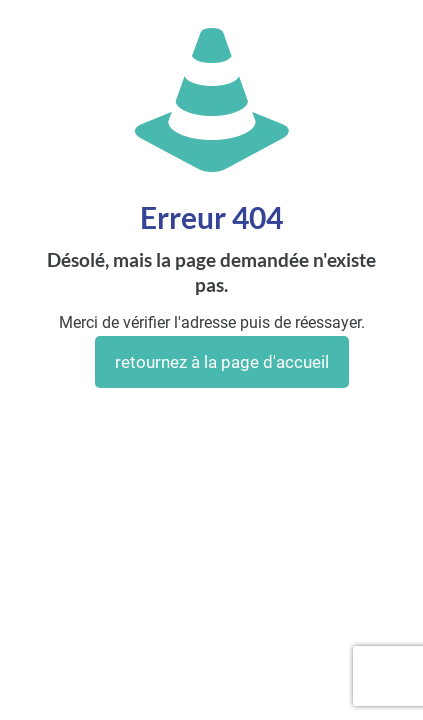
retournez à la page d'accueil (222, 362)
